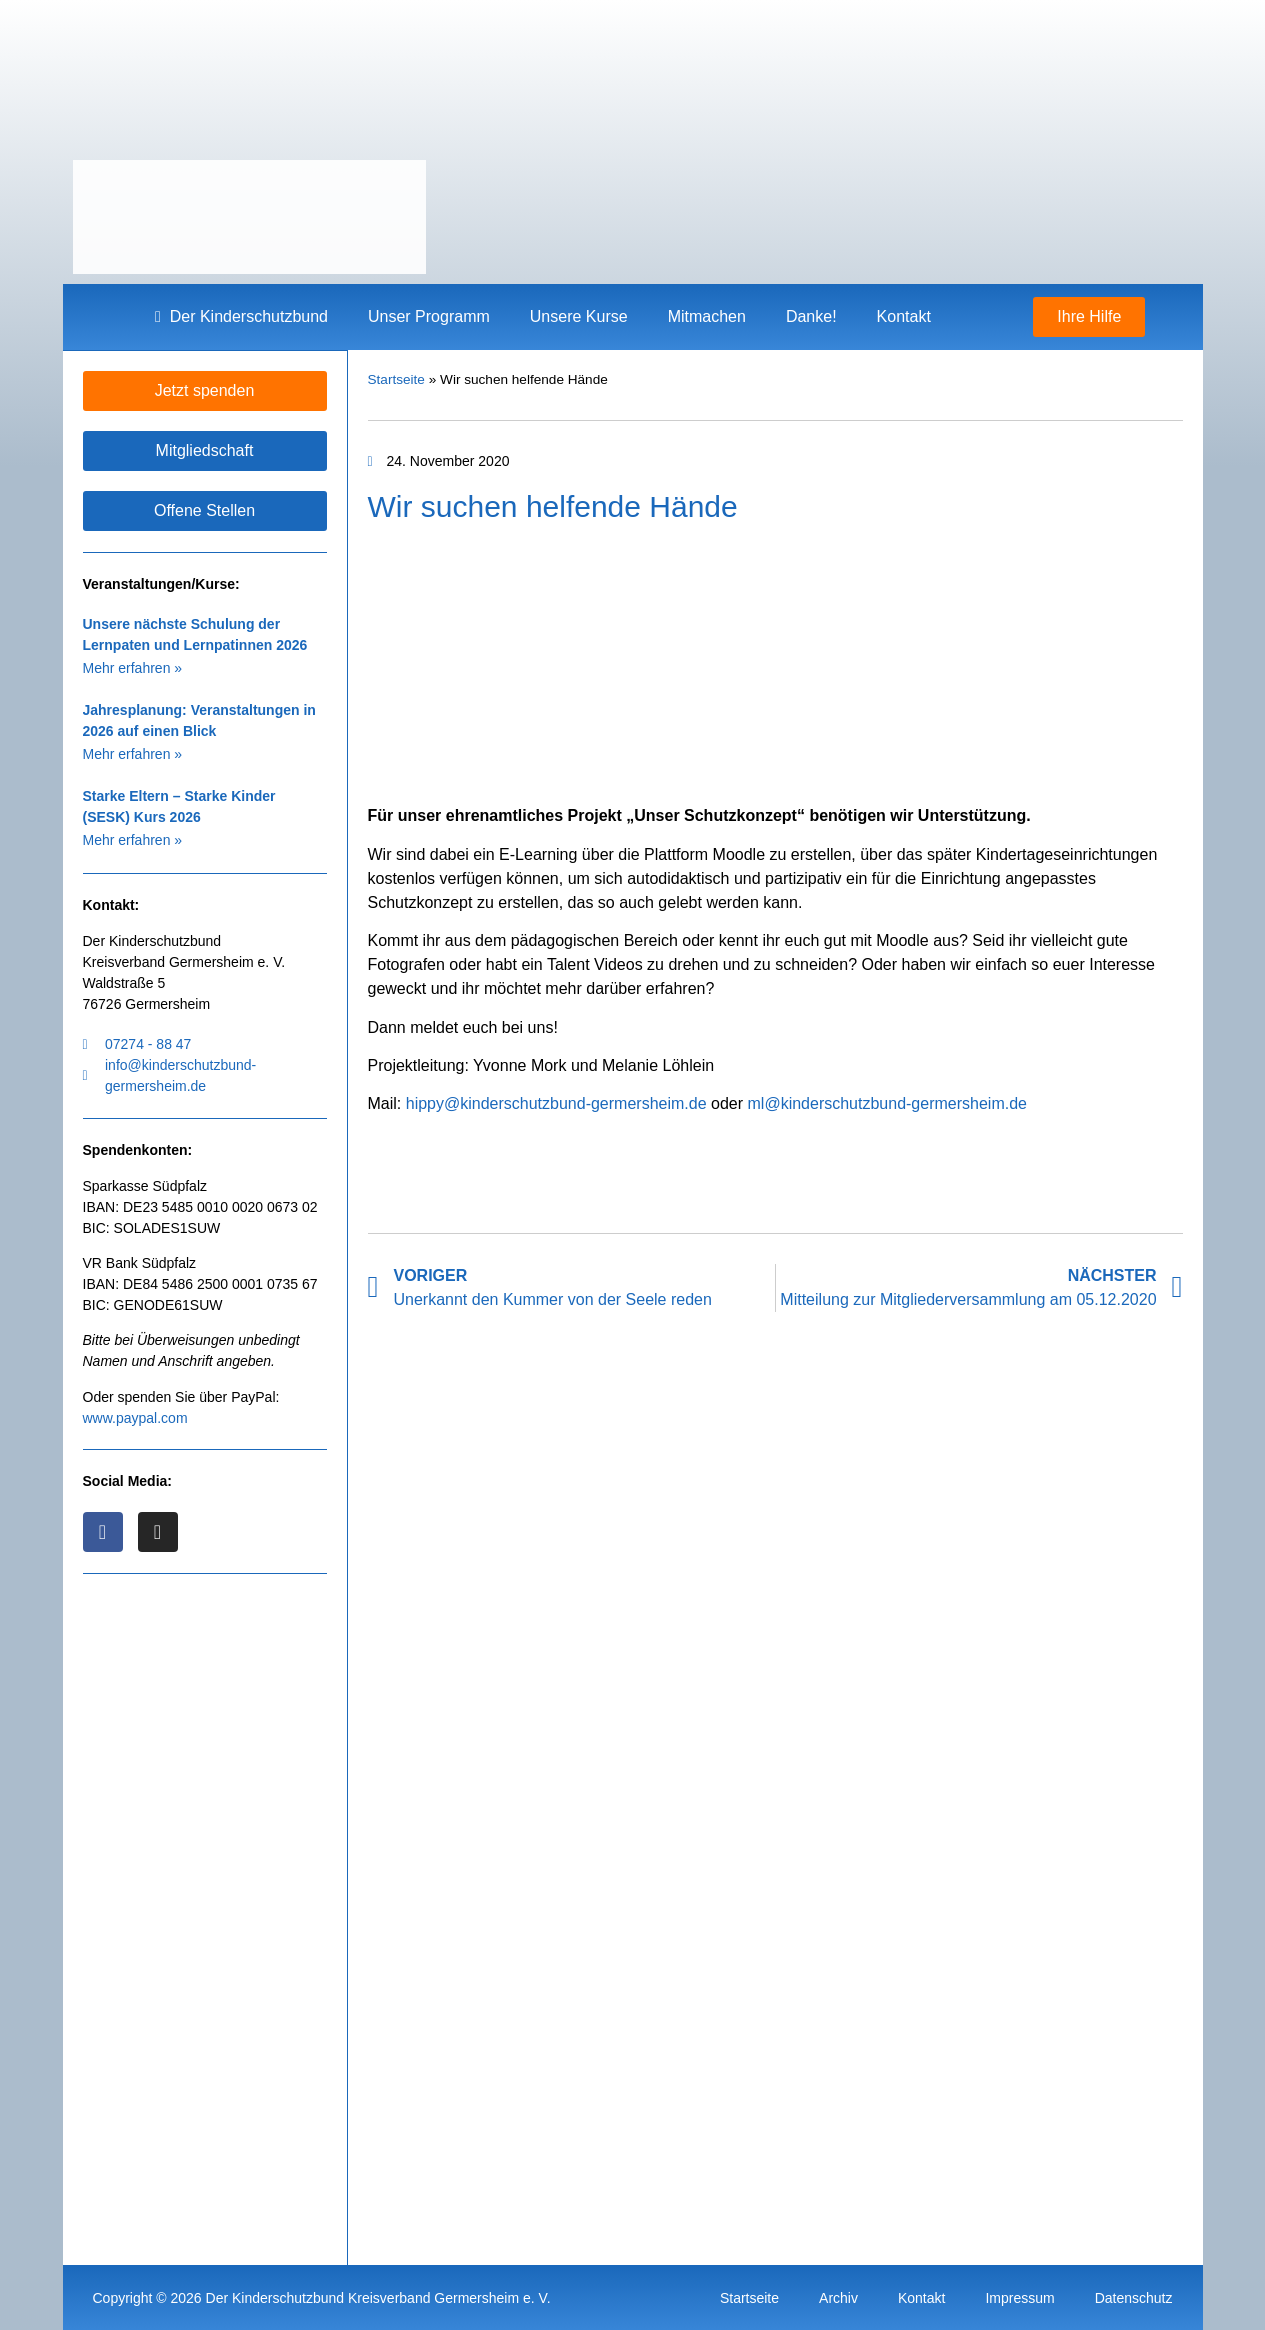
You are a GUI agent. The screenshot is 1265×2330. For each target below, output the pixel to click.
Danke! (811, 316)
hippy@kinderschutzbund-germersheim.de (556, 1103)
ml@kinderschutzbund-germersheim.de (887, 1103)
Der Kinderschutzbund (241, 316)
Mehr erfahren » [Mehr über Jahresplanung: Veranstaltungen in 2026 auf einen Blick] (133, 753)
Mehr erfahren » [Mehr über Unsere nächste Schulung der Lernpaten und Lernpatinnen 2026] (133, 667)
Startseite (396, 379)
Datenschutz (1134, 2297)
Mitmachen (707, 316)
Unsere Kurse (579, 316)
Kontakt (904, 316)
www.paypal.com (135, 1417)
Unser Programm (429, 316)
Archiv (838, 2297)
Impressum (1019, 2297)
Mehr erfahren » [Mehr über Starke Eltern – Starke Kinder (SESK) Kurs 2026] (133, 839)
